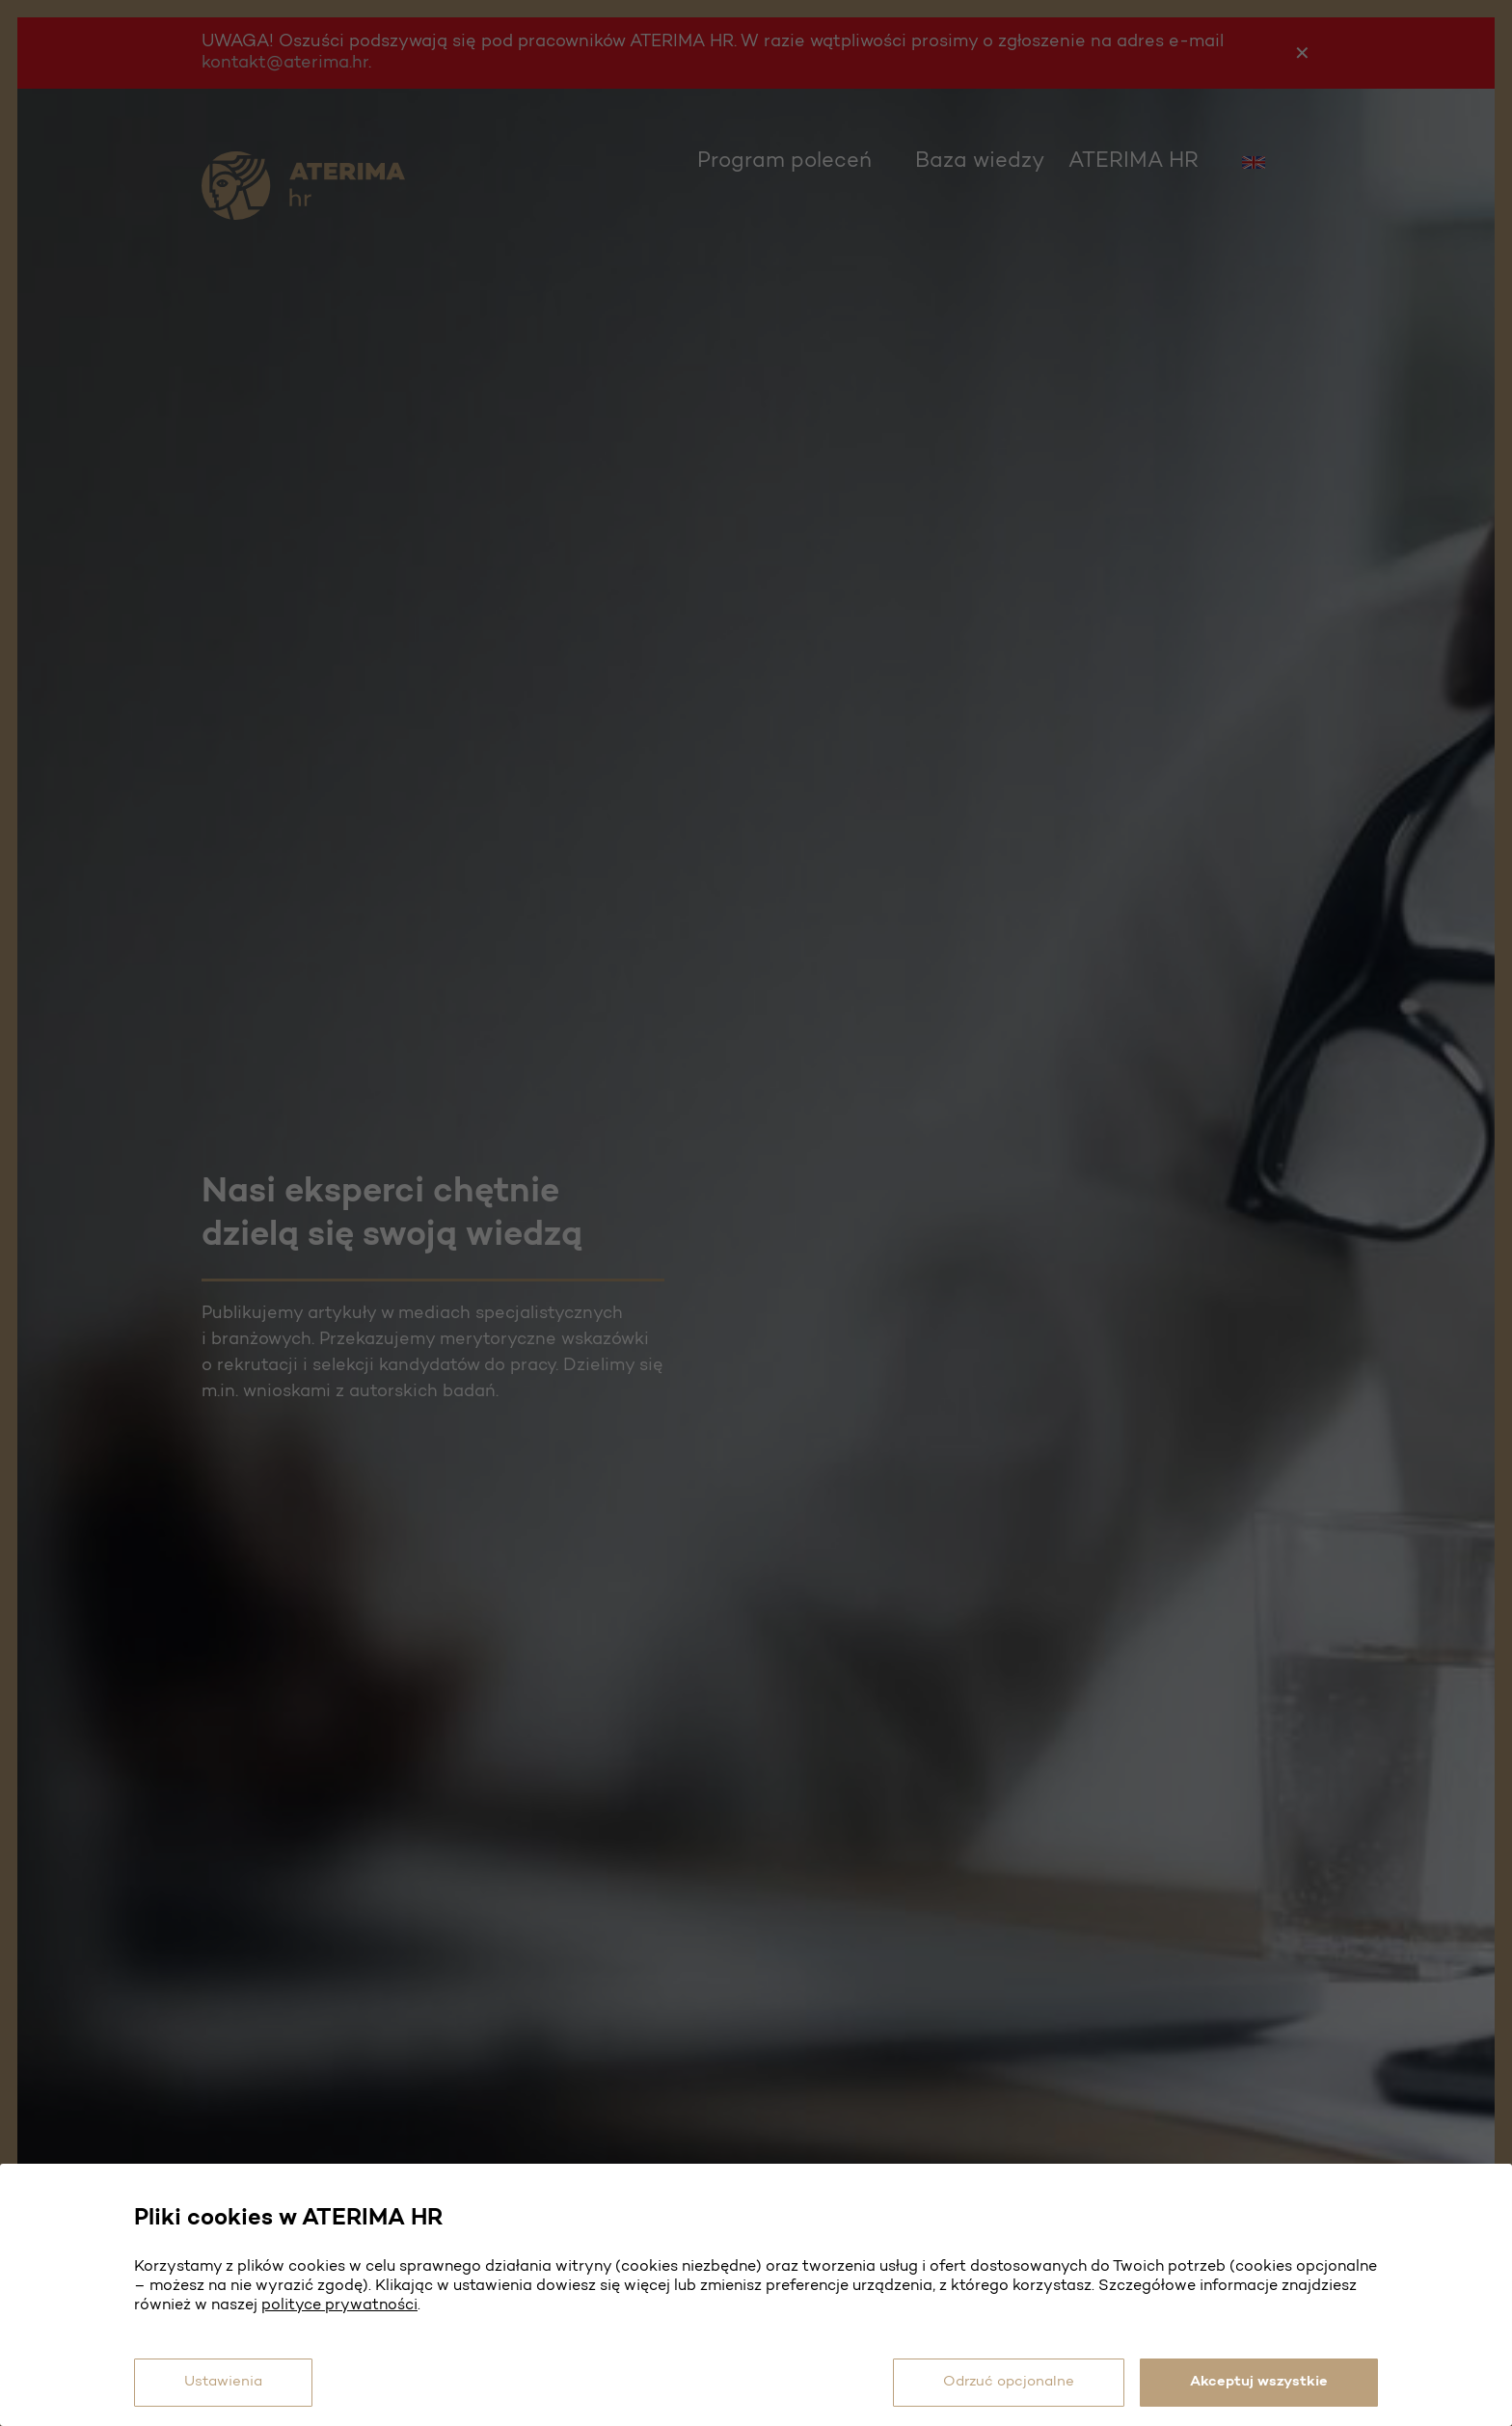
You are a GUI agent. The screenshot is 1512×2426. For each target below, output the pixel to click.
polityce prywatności (339, 2294)
